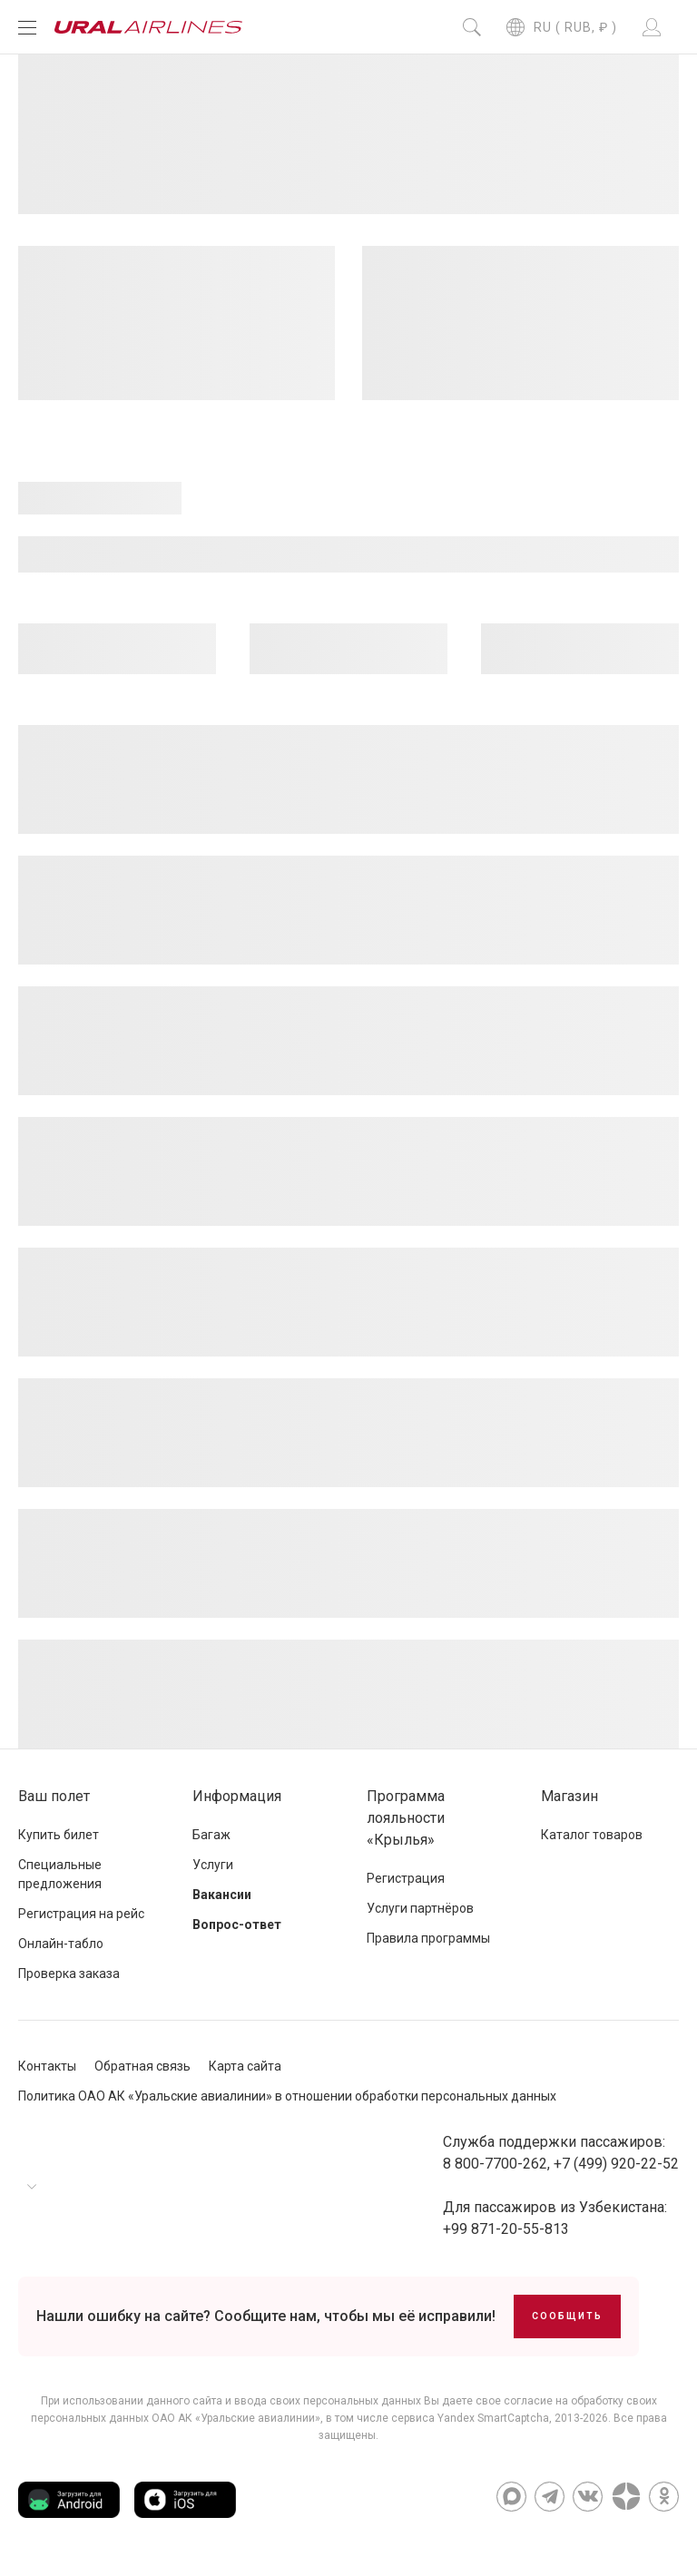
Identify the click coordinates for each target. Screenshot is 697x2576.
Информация (236, 1796)
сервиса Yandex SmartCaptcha (470, 2418)
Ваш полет (54, 1796)
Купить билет (58, 1834)
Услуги (212, 1864)
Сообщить (567, 2316)
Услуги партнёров (420, 1908)
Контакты (47, 2066)
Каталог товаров (592, 1834)
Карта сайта (245, 2066)
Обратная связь (142, 2066)
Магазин (569, 1796)
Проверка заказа (69, 1973)
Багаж (211, 1834)
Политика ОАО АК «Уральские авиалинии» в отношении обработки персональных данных (287, 2096)
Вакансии (221, 1894)
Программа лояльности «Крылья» (406, 1818)
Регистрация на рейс (81, 1913)
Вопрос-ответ (236, 1924)
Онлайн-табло (60, 1943)
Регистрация (406, 1878)
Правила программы (428, 1938)
